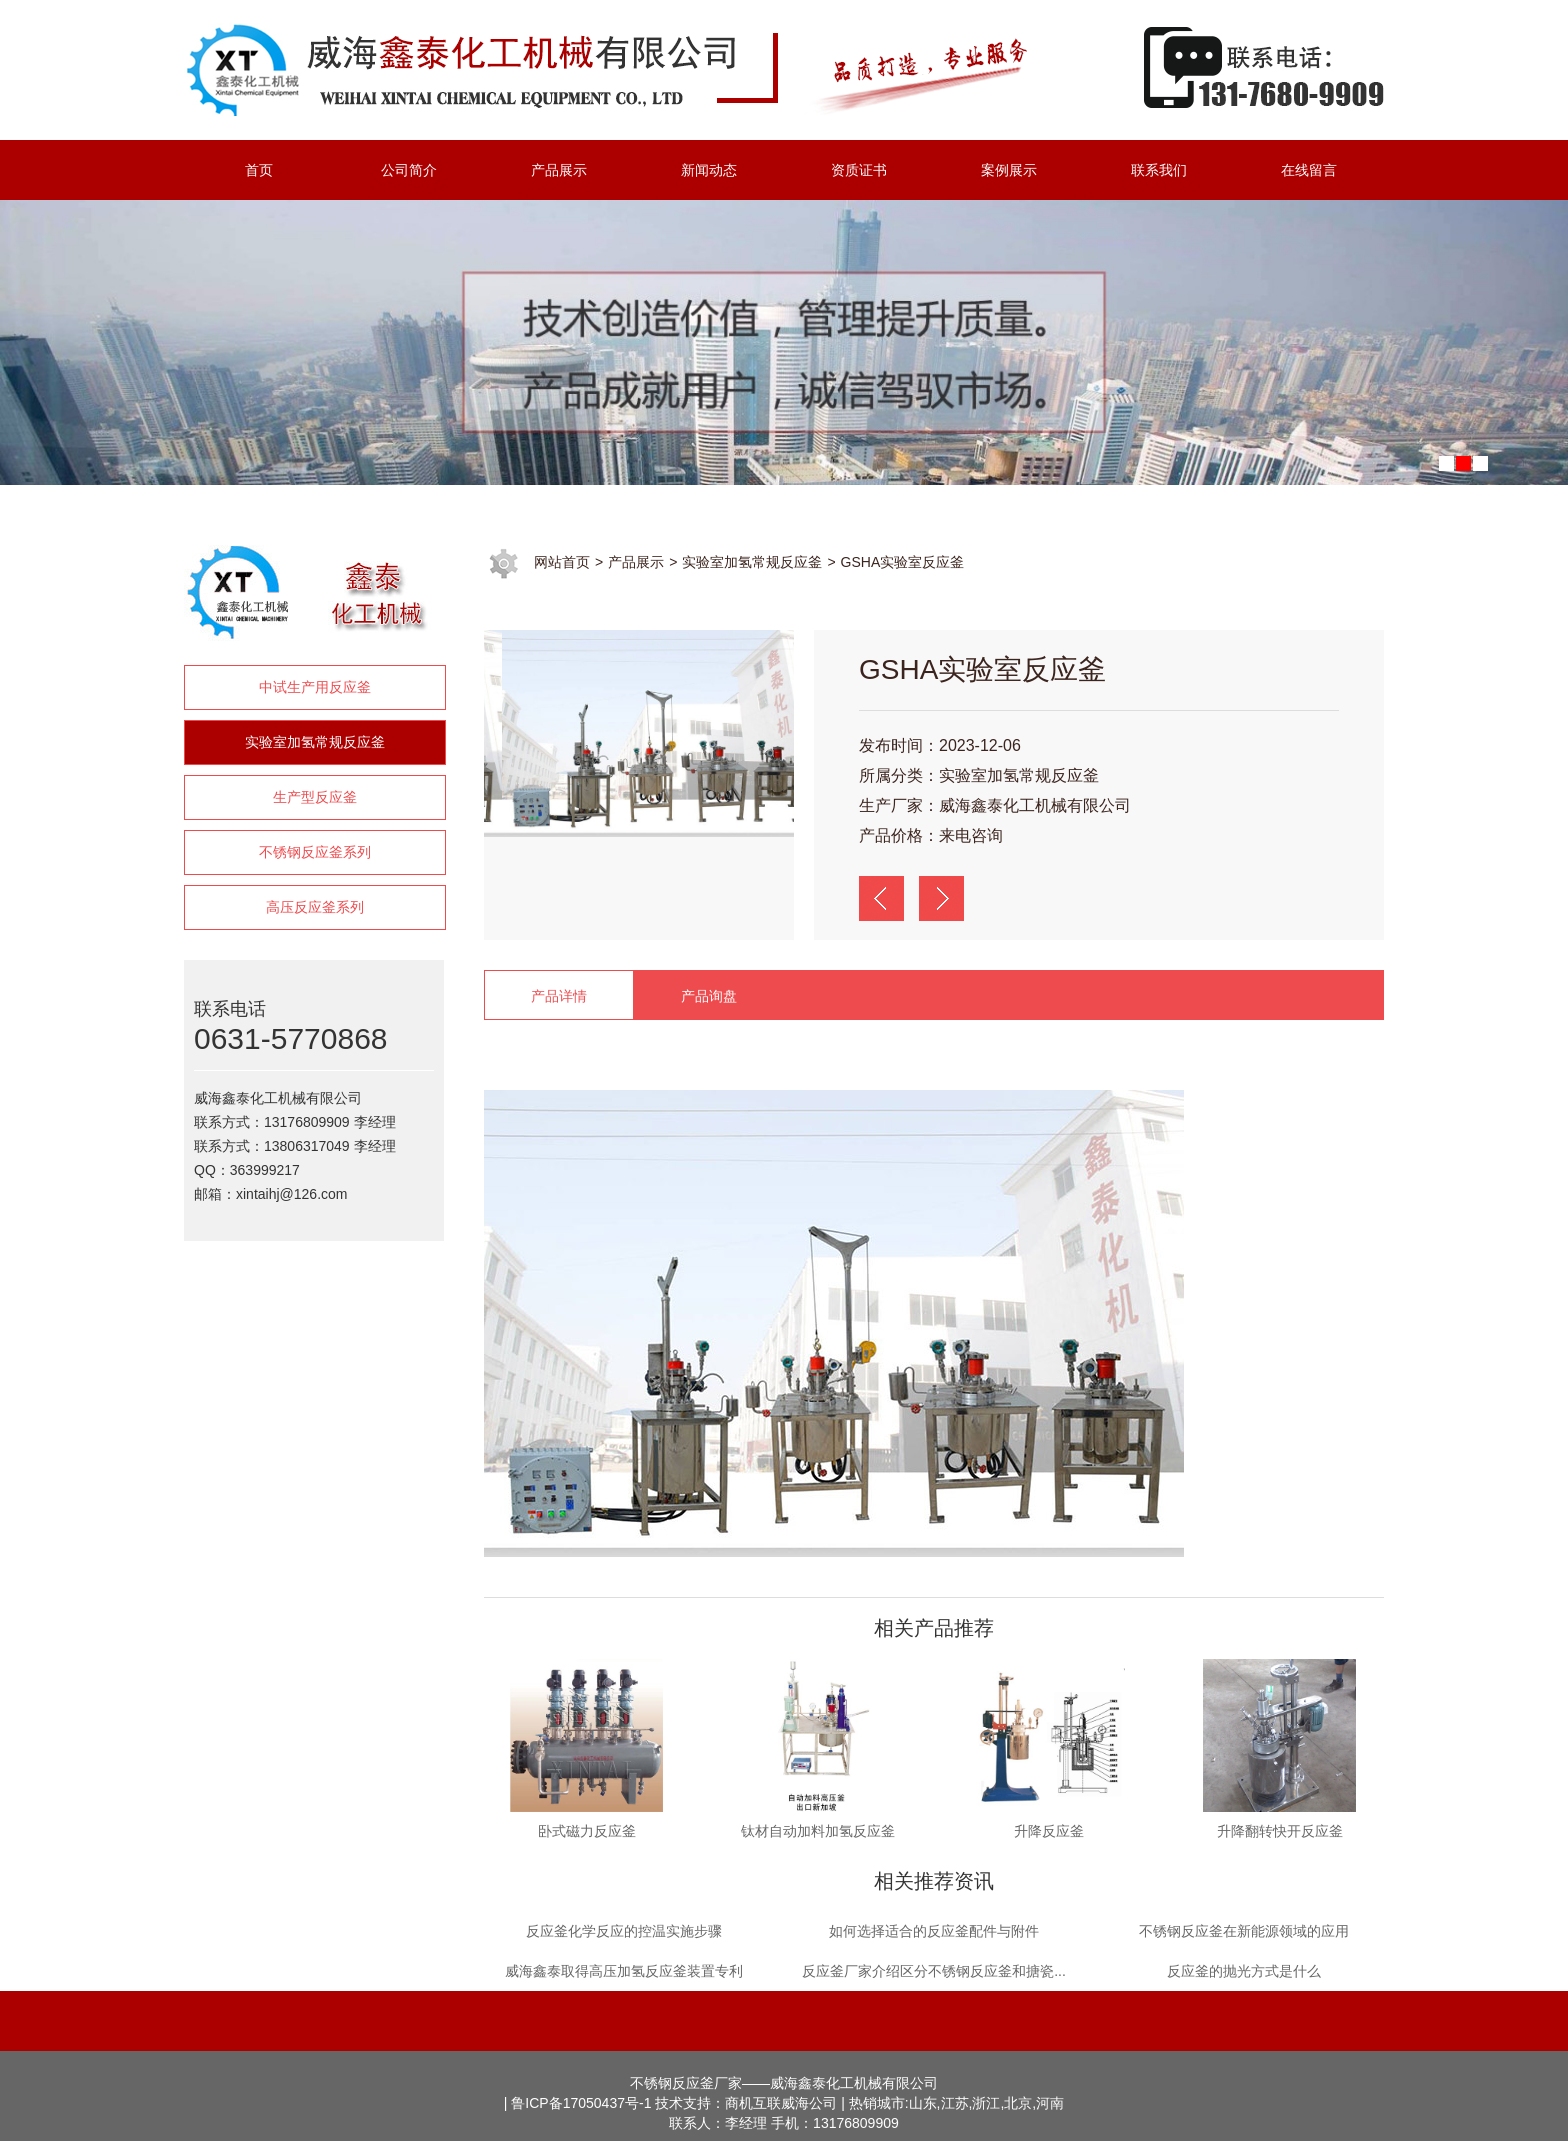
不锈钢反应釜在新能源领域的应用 (1244, 1931)
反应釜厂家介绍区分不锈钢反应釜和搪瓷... (934, 1971)
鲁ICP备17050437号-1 (581, 2103)
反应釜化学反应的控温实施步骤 (624, 1931)
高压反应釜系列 (315, 907)
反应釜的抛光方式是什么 (1244, 1971)
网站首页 (562, 562)
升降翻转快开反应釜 (1280, 1831)
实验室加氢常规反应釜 (315, 742)
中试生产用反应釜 (315, 687)
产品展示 (636, 562)
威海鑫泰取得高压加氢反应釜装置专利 (624, 1971)
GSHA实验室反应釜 (903, 562)
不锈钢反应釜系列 (315, 852)
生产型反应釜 (315, 797)
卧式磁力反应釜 (587, 1831)
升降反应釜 (1049, 1831)
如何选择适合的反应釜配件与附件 (934, 1931)
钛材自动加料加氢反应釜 (818, 1831)
